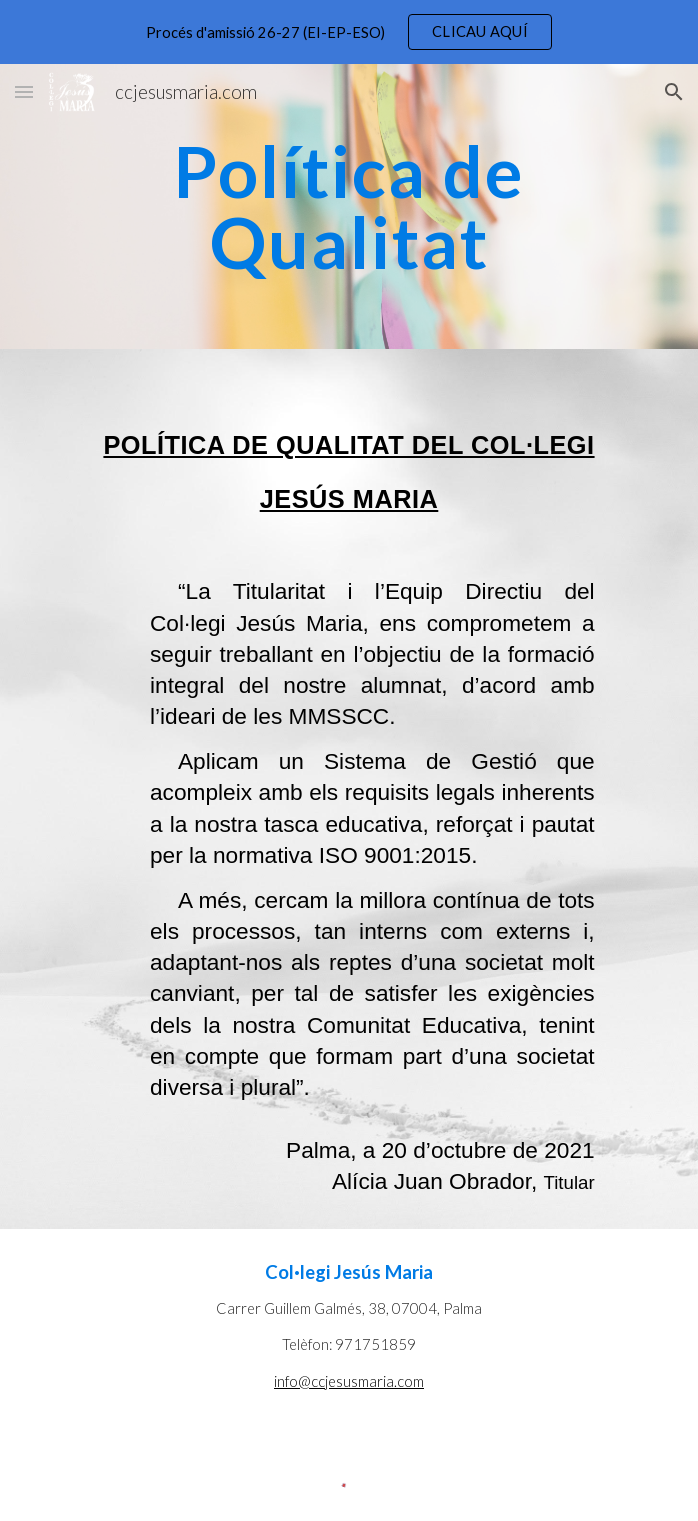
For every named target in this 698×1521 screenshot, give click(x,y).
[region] (349, 32)
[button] (24, 91)
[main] (348, 206)
